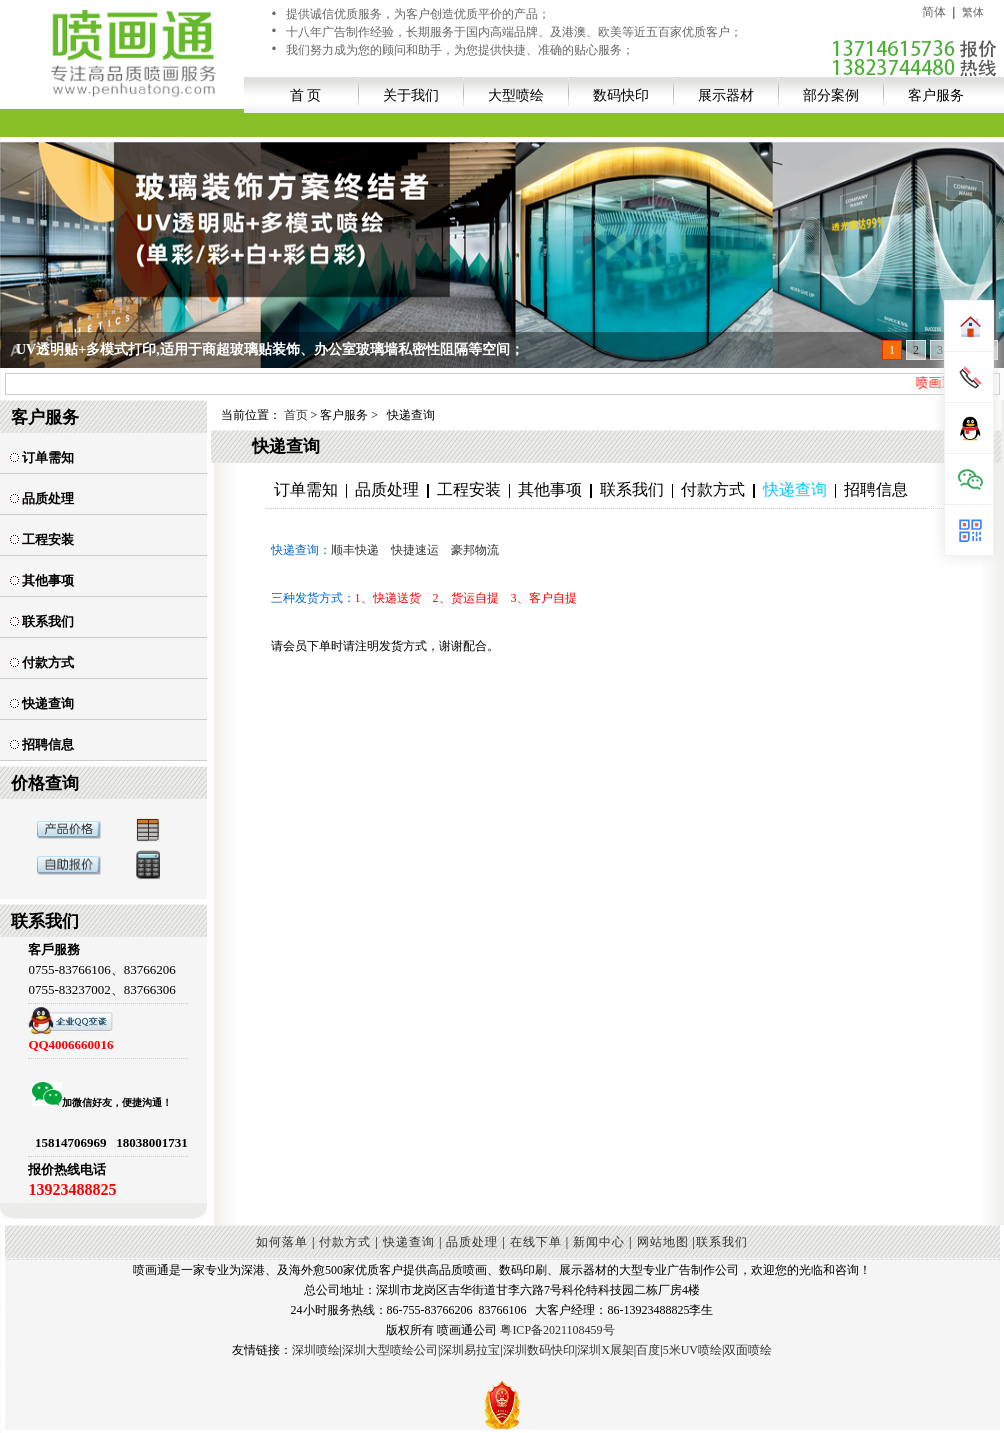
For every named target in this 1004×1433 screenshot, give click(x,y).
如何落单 (282, 1242)
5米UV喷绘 (692, 1350)
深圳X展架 (605, 1350)
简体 (934, 12)
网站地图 (663, 1242)
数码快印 (621, 95)
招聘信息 (42, 744)
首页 (296, 415)
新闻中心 (599, 1242)
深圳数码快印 (539, 1350)
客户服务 (936, 95)
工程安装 (42, 539)
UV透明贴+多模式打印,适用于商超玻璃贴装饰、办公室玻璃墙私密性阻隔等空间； (270, 349)
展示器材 (726, 95)
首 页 (306, 95)
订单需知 (42, 457)
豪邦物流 (475, 550)
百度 (648, 1350)
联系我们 (42, 621)
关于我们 (411, 95)
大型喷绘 (516, 95)
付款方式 (42, 662)
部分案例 (831, 95)
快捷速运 (415, 550)
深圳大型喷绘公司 (390, 1350)
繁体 (973, 12)
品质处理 (42, 498)
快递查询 (42, 703)
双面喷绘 (748, 1350)
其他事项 (42, 580)
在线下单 (536, 1242)
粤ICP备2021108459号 (557, 1330)
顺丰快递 (355, 550)
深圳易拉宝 (470, 1350)
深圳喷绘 (316, 1350)
